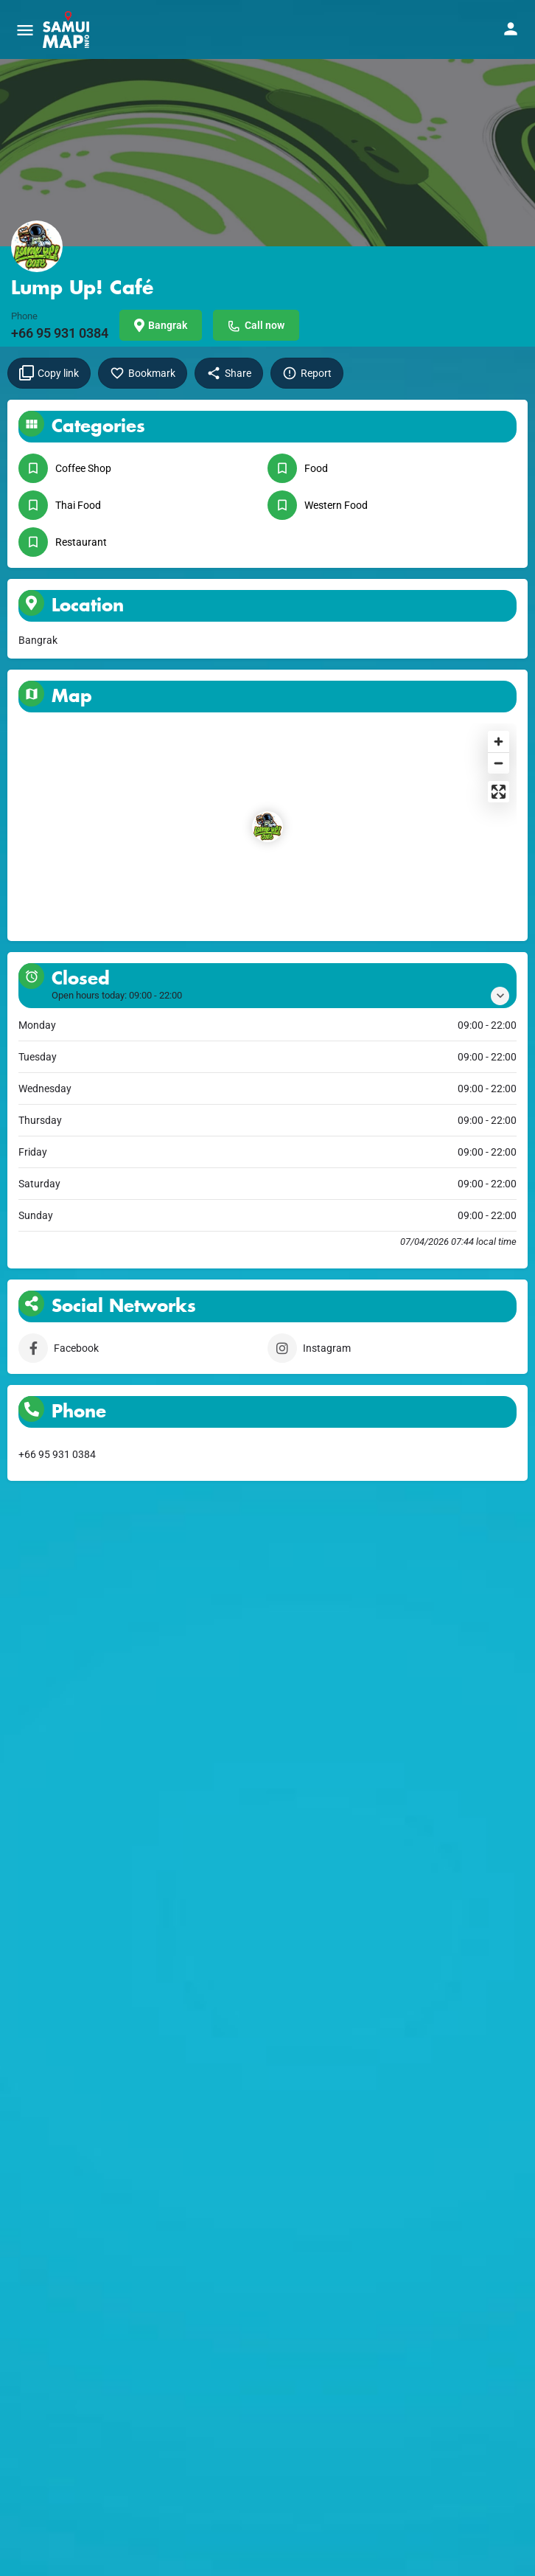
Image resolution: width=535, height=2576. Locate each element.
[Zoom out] (498, 763)
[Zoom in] (498, 741)
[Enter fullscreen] (498, 791)
